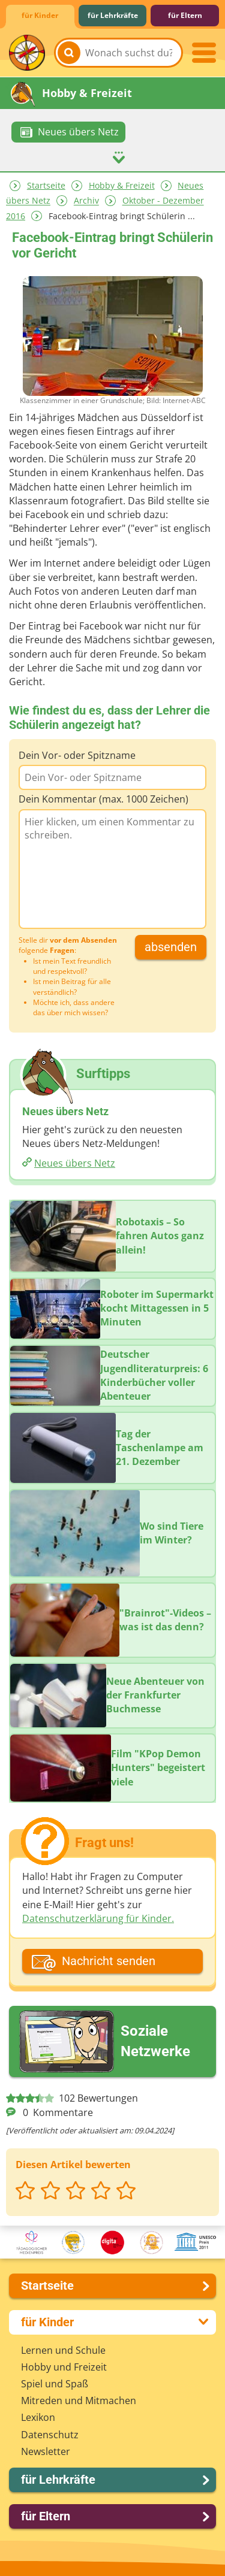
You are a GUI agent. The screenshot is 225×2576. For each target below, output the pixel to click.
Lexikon (38, 2417)
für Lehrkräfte (113, 15)
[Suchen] (69, 52)
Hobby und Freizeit (64, 2366)
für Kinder (40, 15)
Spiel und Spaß (54, 2383)
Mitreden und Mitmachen (78, 2400)
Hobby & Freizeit (122, 185)
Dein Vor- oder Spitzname (77, 754)
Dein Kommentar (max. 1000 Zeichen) (103, 798)
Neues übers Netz (74, 1162)
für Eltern (185, 15)
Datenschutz (50, 2434)
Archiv (86, 200)
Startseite (46, 185)
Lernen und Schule (63, 2349)
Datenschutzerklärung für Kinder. (98, 1917)
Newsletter (45, 2450)
